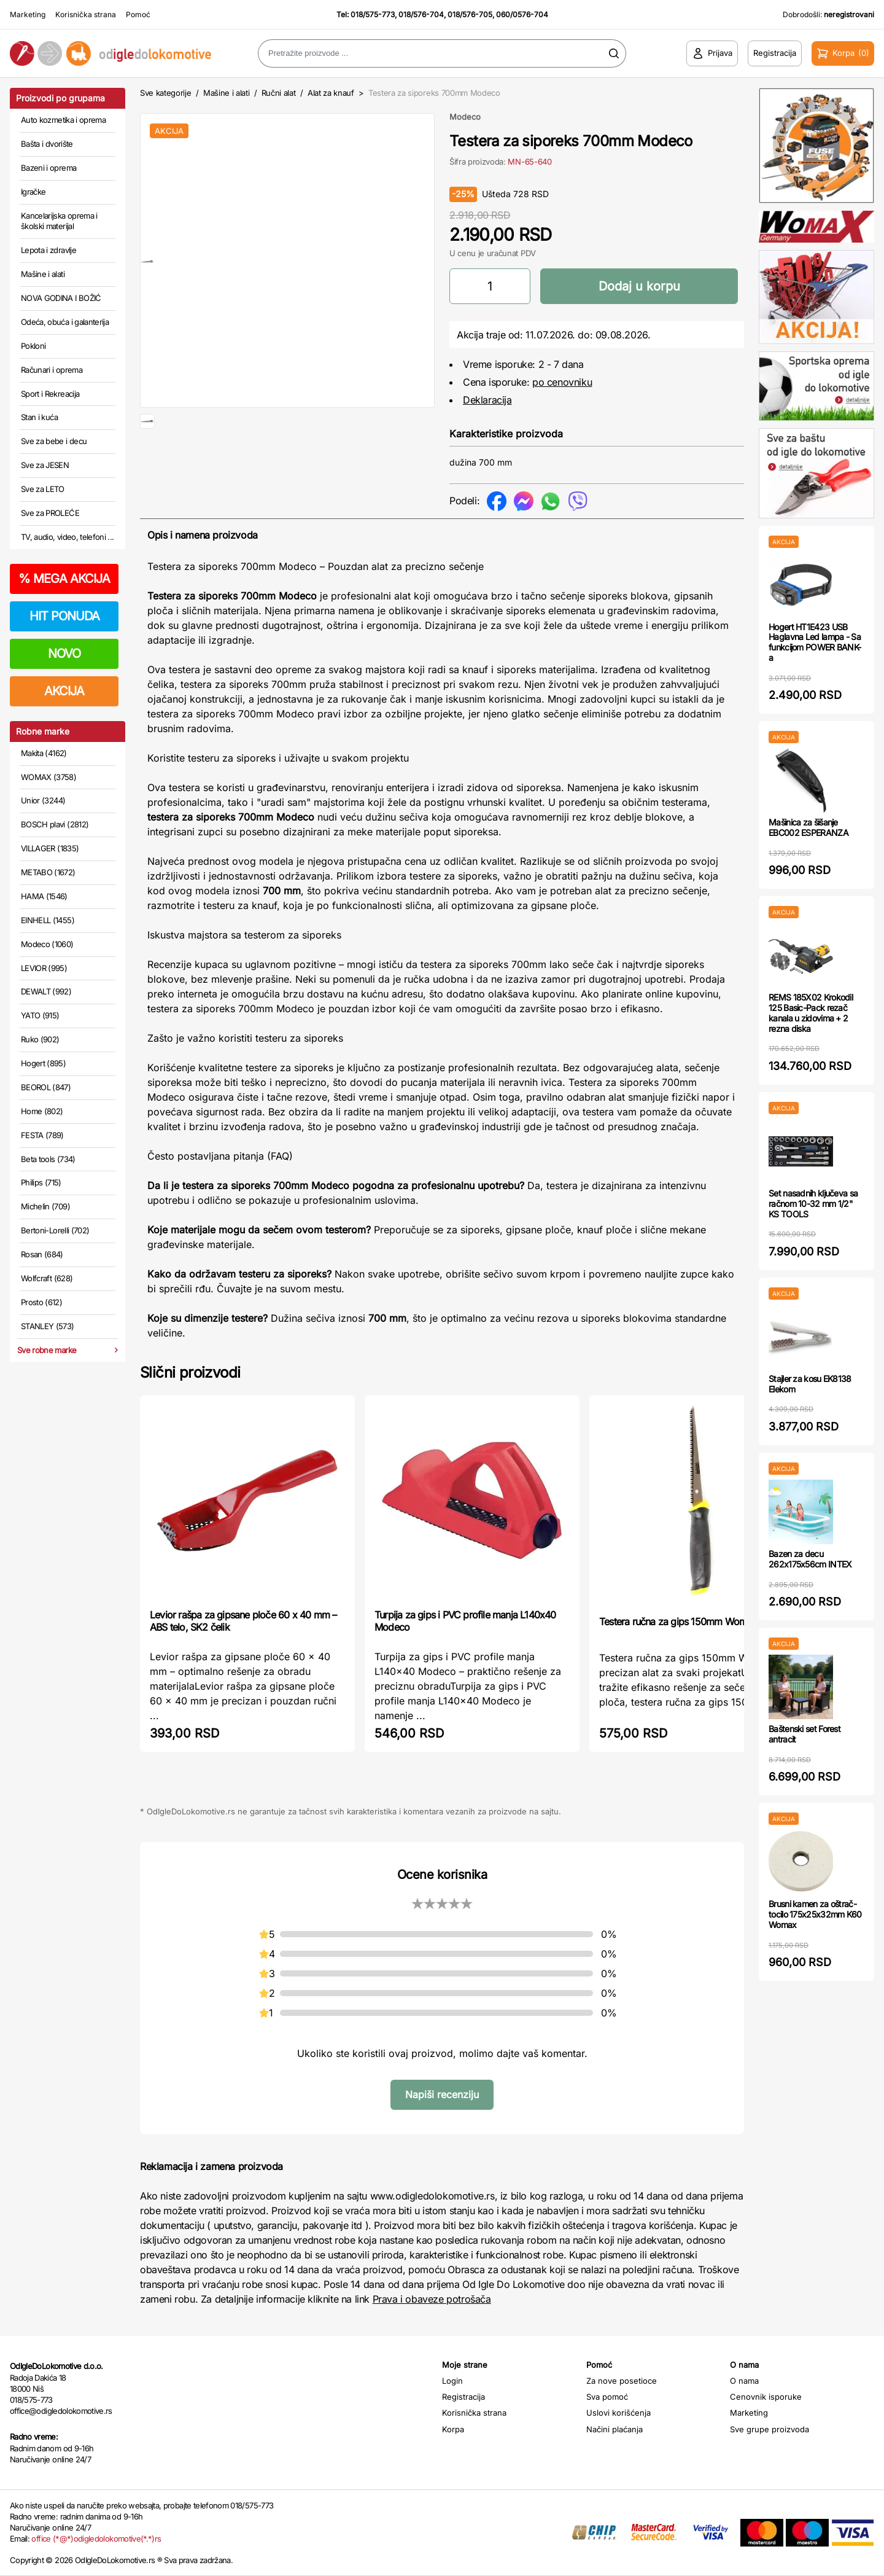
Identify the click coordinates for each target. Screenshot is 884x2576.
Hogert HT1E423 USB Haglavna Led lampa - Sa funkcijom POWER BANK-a (815, 642)
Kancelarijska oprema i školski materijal (59, 221)
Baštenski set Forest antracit (804, 1733)
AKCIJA (64, 691)
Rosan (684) (42, 1254)
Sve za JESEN (45, 465)
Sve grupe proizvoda (769, 2429)
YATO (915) (40, 1015)
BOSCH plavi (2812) (54, 824)
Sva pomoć (607, 2397)
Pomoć (138, 14)
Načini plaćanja (614, 2429)
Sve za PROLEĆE (50, 513)
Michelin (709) (45, 1206)
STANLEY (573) (47, 1326)
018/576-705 (470, 14)
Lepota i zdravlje (48, 250)
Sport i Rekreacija (50, 394)
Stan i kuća (39, 417)
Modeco (465, 117)
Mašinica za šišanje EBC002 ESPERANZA (808, 827)
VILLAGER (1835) (50, 848)
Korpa (453, 2429)
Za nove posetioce (621, 2381)
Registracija (463, 2397)
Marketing (27, 14)
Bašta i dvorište (47, 144)
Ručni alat (279, 93)
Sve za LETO (42, 489)
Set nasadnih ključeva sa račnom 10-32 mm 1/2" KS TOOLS (813, 1203)
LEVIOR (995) (44, 968)
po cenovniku (562, 382)
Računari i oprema (51, 370)
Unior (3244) (43, 800)
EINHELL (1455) (47, 920)
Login (452, 2381)
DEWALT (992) (46, 991)
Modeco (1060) (47, 944)
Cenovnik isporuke (766, 2397)
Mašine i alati (42, 274)
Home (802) (42, 1111)
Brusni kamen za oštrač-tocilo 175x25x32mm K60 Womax (815, 1914)
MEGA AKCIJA (64, 578)
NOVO (64, 653)
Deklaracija (487, 400)
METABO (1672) (48, 872)
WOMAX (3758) (48, 777)
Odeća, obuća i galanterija (65, 322)
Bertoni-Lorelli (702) (55, 1230)
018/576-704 (421, 14)
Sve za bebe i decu (54, 441)
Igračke (33, 192)
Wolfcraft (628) (46, 1278)
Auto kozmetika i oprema (63, 120)
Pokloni (33, 346)
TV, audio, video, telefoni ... (67, 537)
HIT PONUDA (64, 616)
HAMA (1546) (44, 896)
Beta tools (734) (48, 1159)
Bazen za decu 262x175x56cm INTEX (810, 1558)
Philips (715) (41, 1182)
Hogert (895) (43, 1063)
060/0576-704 (522, 14)
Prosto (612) (41, 1302)
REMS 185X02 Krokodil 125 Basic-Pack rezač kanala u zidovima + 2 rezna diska (811, 1012)
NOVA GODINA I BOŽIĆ (61, 298)
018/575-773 (373, 14)
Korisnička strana (85, 14)
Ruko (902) (40, 1039)
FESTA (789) (42, 1135)
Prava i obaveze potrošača (432, 2299)
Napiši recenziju (442, 2094)
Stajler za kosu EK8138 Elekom (810, 1383)
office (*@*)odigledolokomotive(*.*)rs (96, 2538)
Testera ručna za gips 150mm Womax (678, 1621)
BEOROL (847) (46, 1087)
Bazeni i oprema (48, 168)
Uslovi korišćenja (618, 2413)
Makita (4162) (44, 753)
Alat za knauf (331, 93)
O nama (744, 2381)
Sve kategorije (165, 93)
